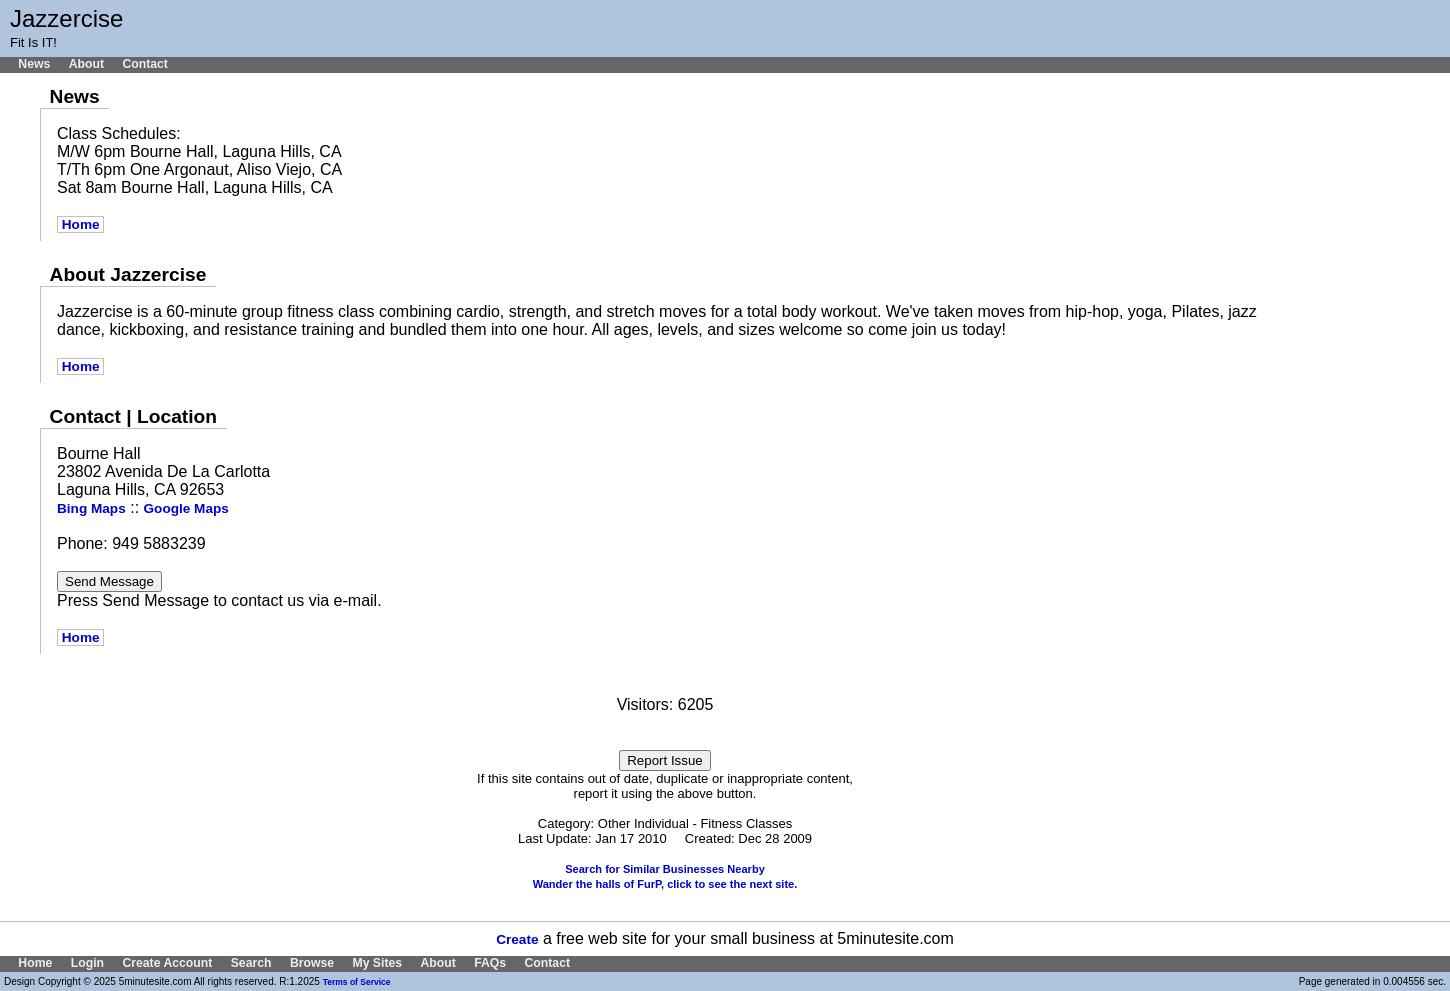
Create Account (167, 963)
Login (87, 963)
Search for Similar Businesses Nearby (665, 869)
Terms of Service (357, 982)
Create (517, 939)
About (86, 64)
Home (80, 224)
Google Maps (186, 508)
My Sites (377, 963)
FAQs (490, 963)
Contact (145, 64)
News (34, 64)
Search (251, 963)
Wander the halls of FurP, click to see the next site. (665, 884)
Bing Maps (91, 508)
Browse (312, 963)
